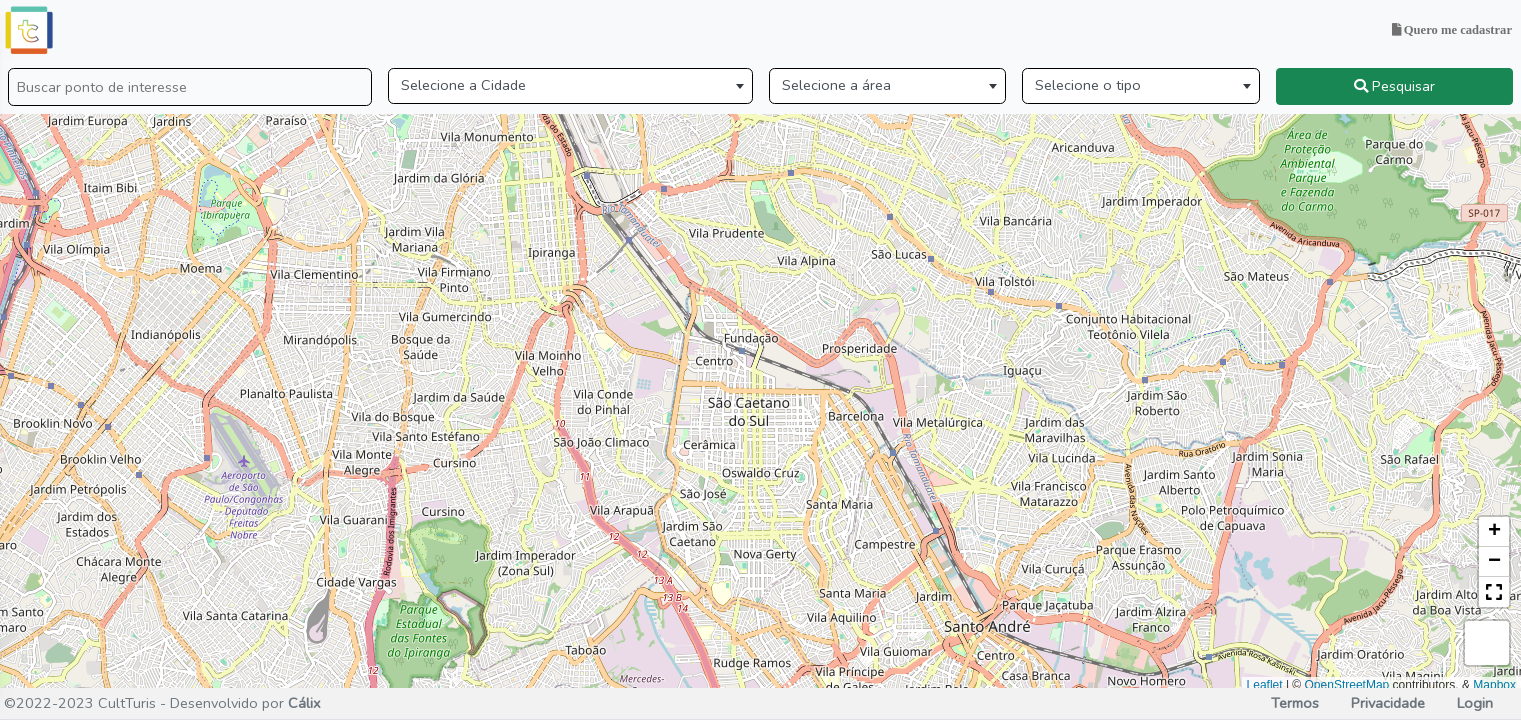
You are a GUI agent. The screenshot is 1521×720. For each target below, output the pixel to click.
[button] (1494, 592)
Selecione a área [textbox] (836, 85)
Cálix (304, 703)
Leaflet (1265, 685)
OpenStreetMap (1347, 685)
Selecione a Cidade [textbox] (463, 85)
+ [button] (1494, 532)
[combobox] (570, 86)
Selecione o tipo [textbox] (1088, 85)
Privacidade (1388, 703)
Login (1473, 703)
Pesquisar (1394, 86)
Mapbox (1494, 685)
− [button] (1494, 562)
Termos (1295, 703)
